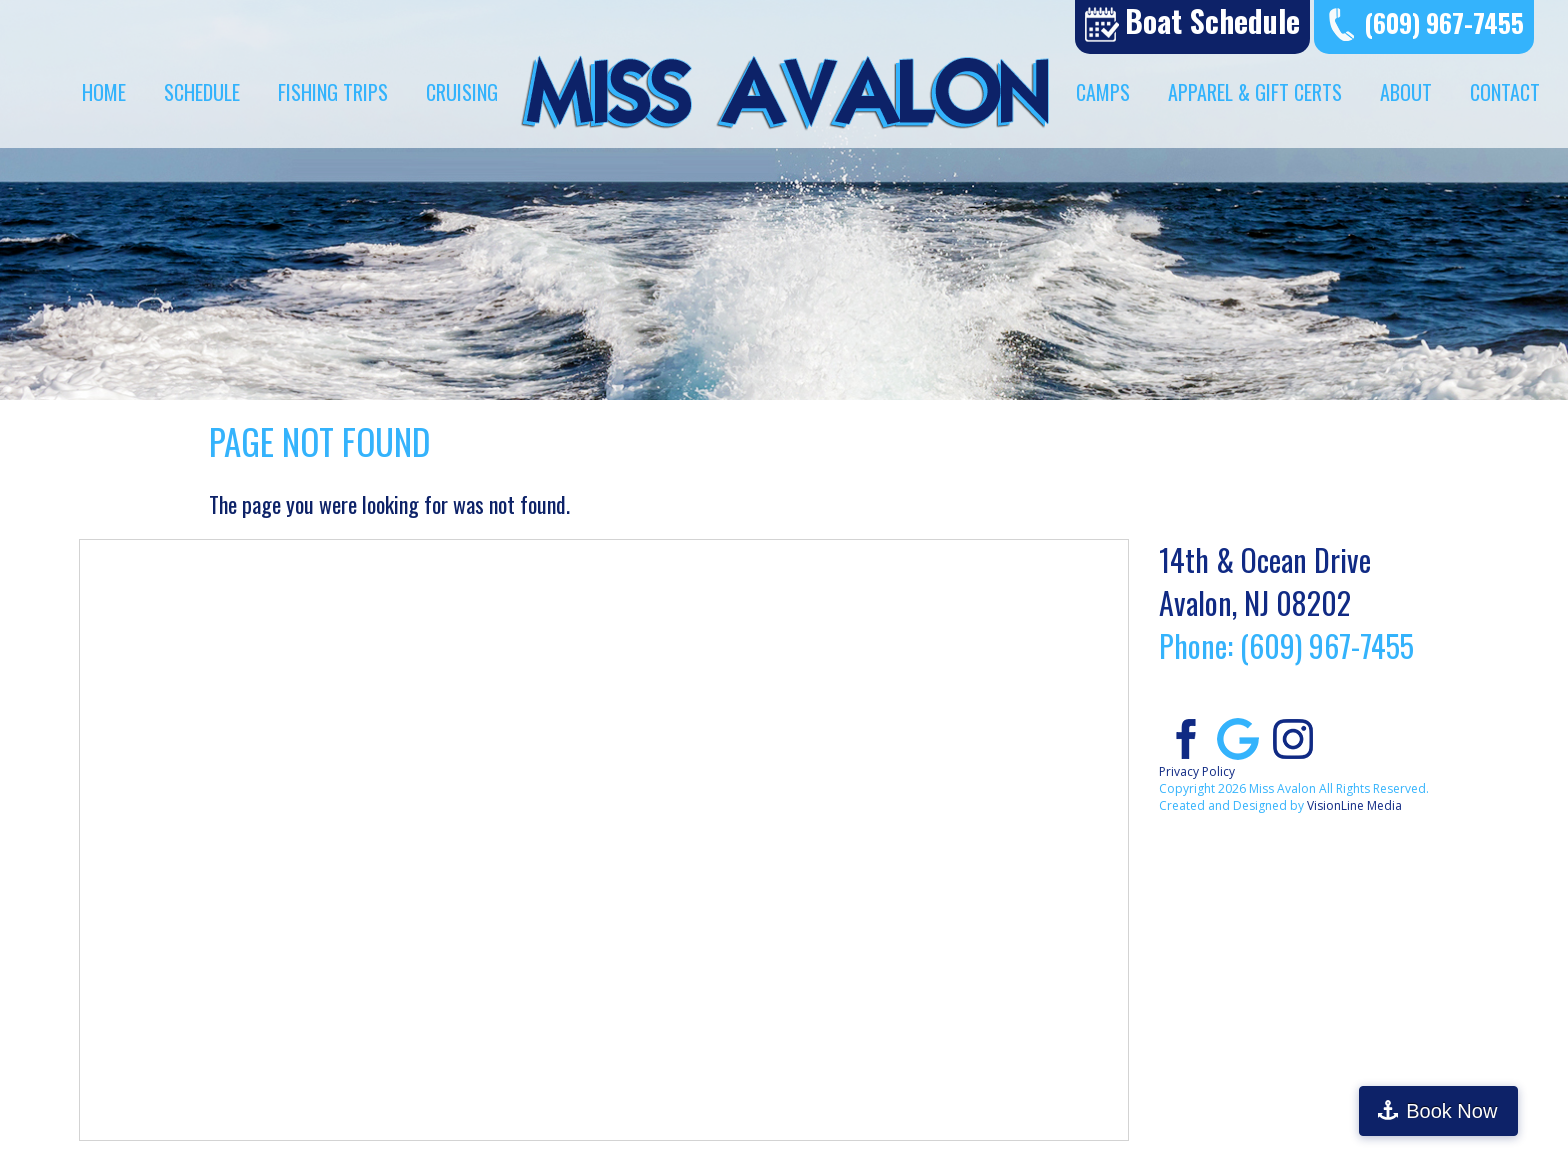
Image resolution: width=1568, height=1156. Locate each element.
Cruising (462, 92)
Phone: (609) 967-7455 (1286, 645)
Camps (1103, 92)
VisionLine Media (1354, 805)
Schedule (202, 92)
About (1406, 92)
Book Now (1481, 1111)
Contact (1505, 92)
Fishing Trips (333, 92)
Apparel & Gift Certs (1255, 92)
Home (104, 92)
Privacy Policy (1197, 771)
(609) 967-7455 (1444, 22)
